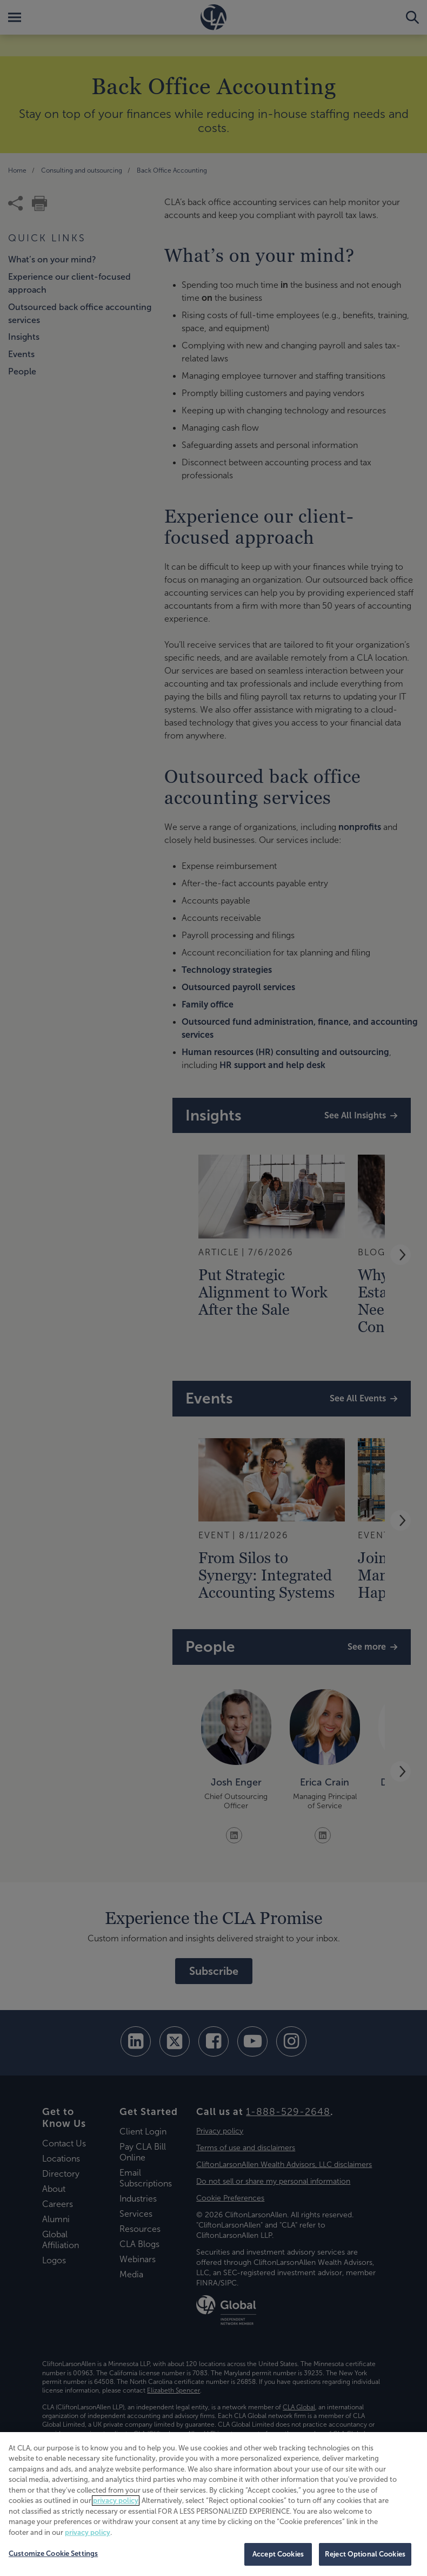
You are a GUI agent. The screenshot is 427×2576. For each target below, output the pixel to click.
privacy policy (115, 2500)
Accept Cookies (278, 2554)
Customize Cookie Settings (53, 2553)
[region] (213, 2504)
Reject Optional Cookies (365, 2554)
